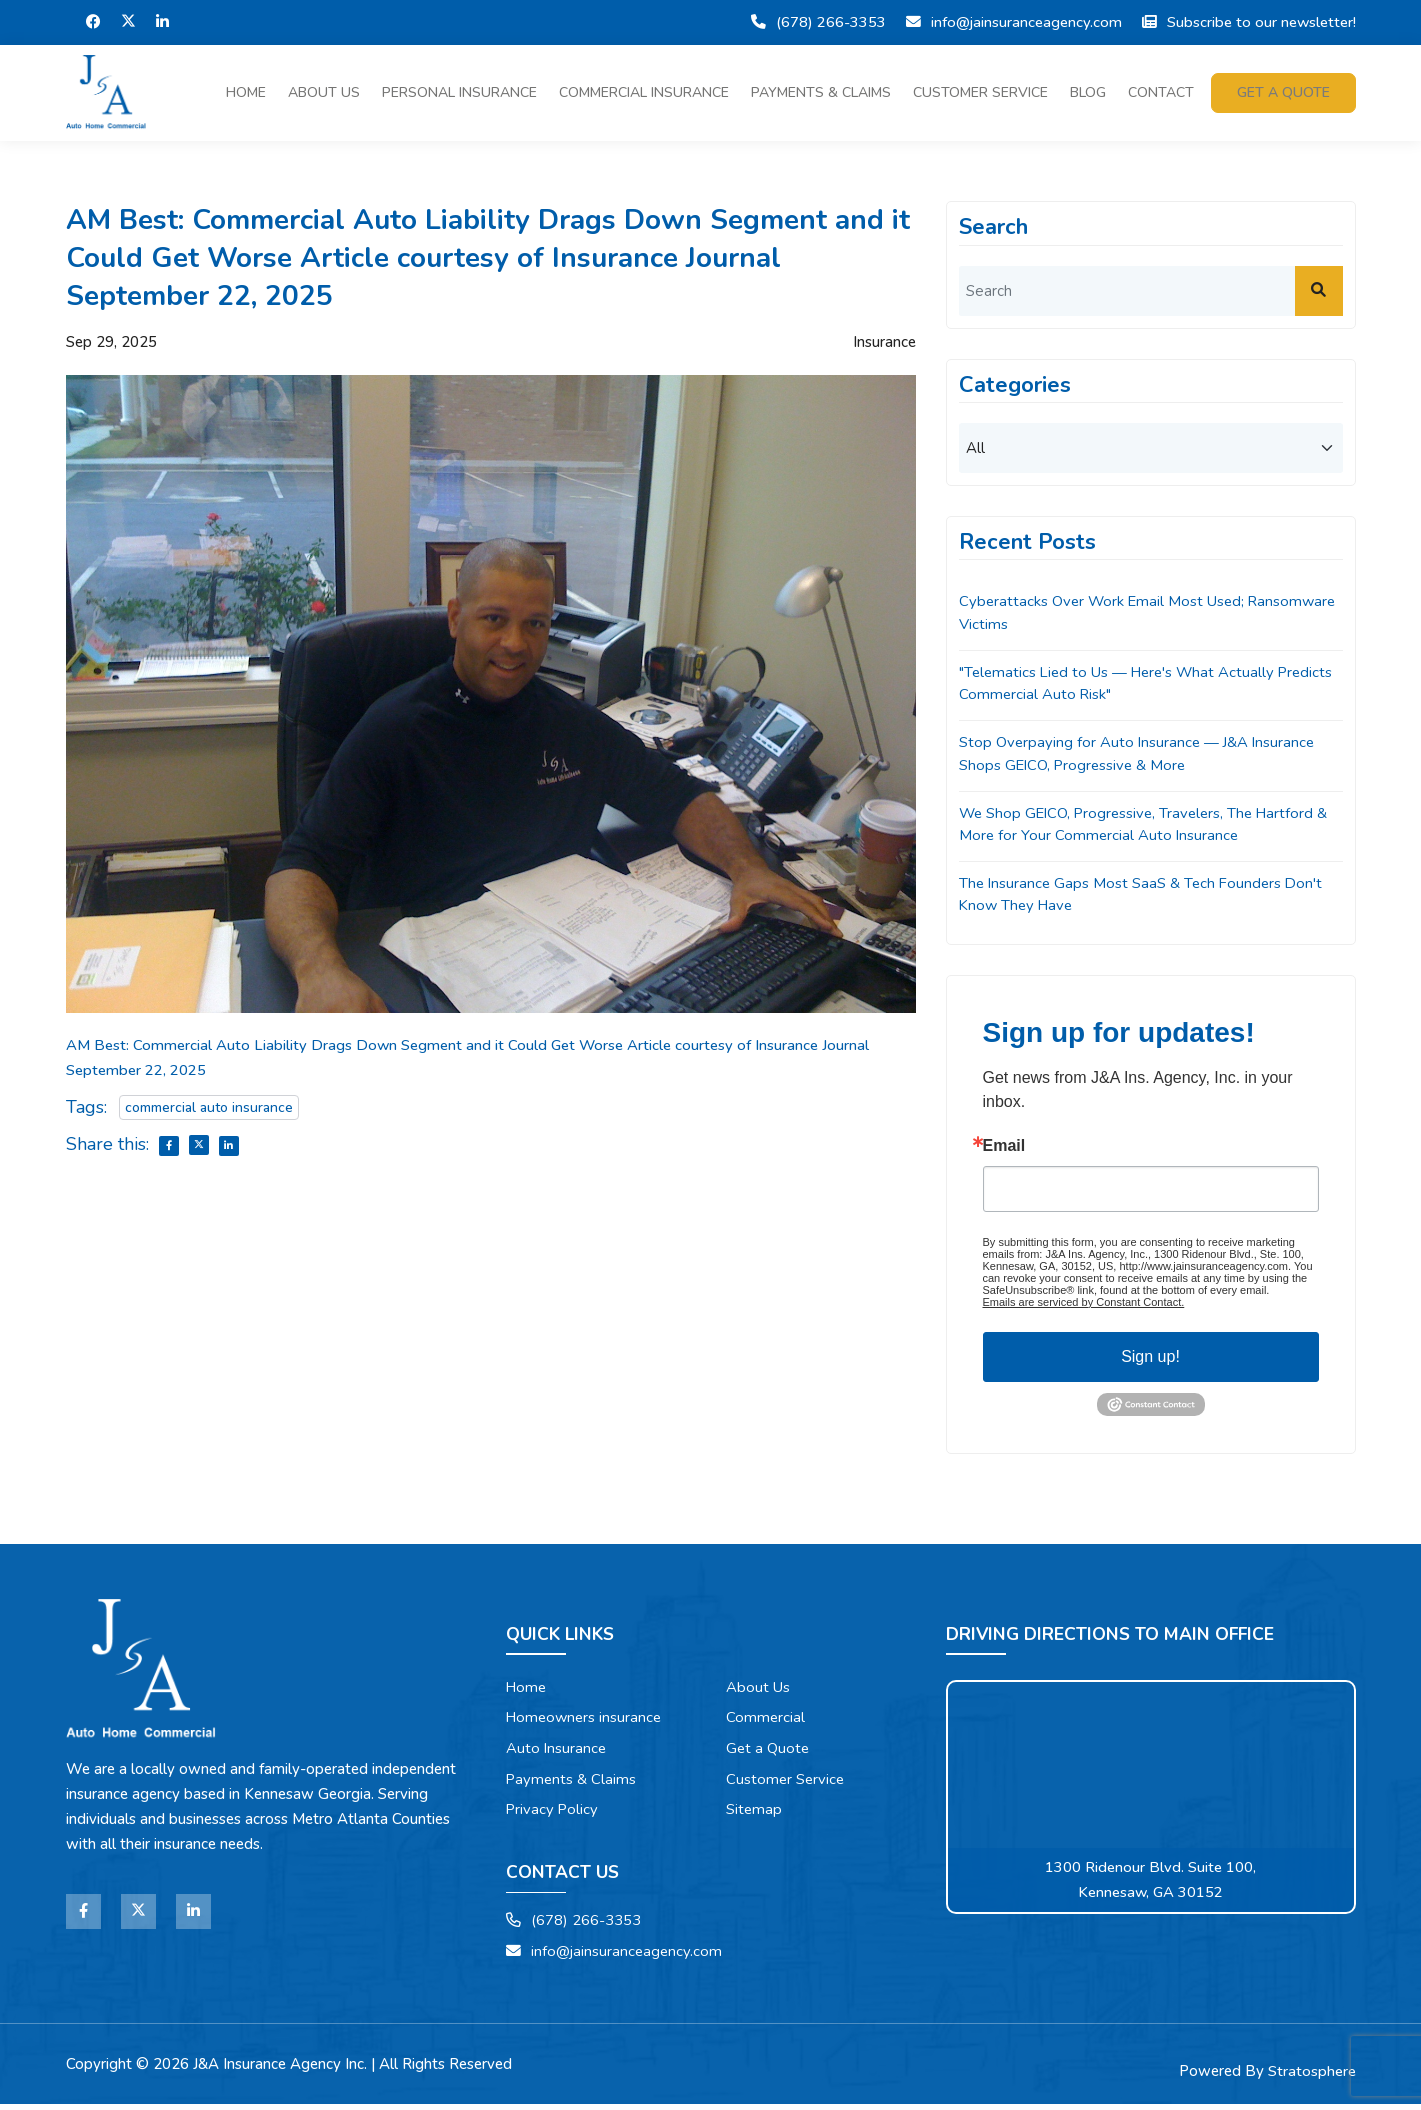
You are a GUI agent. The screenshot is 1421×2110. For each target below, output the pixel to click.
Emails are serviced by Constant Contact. (1084, 1305)
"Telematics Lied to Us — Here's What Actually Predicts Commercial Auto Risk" (1121, 684)
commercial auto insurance (209, 1107)
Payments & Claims (821, 92)
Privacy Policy (553, 1814)
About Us (324, 92)
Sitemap (754, 1814)
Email (1004, 1149)
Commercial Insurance (644, 92)
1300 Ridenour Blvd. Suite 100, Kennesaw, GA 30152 (1150, 1882)
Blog (1088, 92)
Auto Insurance (557, 1752)
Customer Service (980, 92)
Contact (1161, 92)
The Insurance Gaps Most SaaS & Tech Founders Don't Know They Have (1144, 897)
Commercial (766, 1721)
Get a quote (1283, 92)
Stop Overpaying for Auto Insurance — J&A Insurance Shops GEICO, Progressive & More (1139, 755)
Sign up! (1150, 1359)
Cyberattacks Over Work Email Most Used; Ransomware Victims (1151, 613)
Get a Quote (768, 1752)
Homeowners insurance (586, 1721)
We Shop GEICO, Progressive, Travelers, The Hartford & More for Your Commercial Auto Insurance (1149, 826)
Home (246, 92)
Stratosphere (1312, 2077)
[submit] (1319, 291)
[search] (1151, 291)
